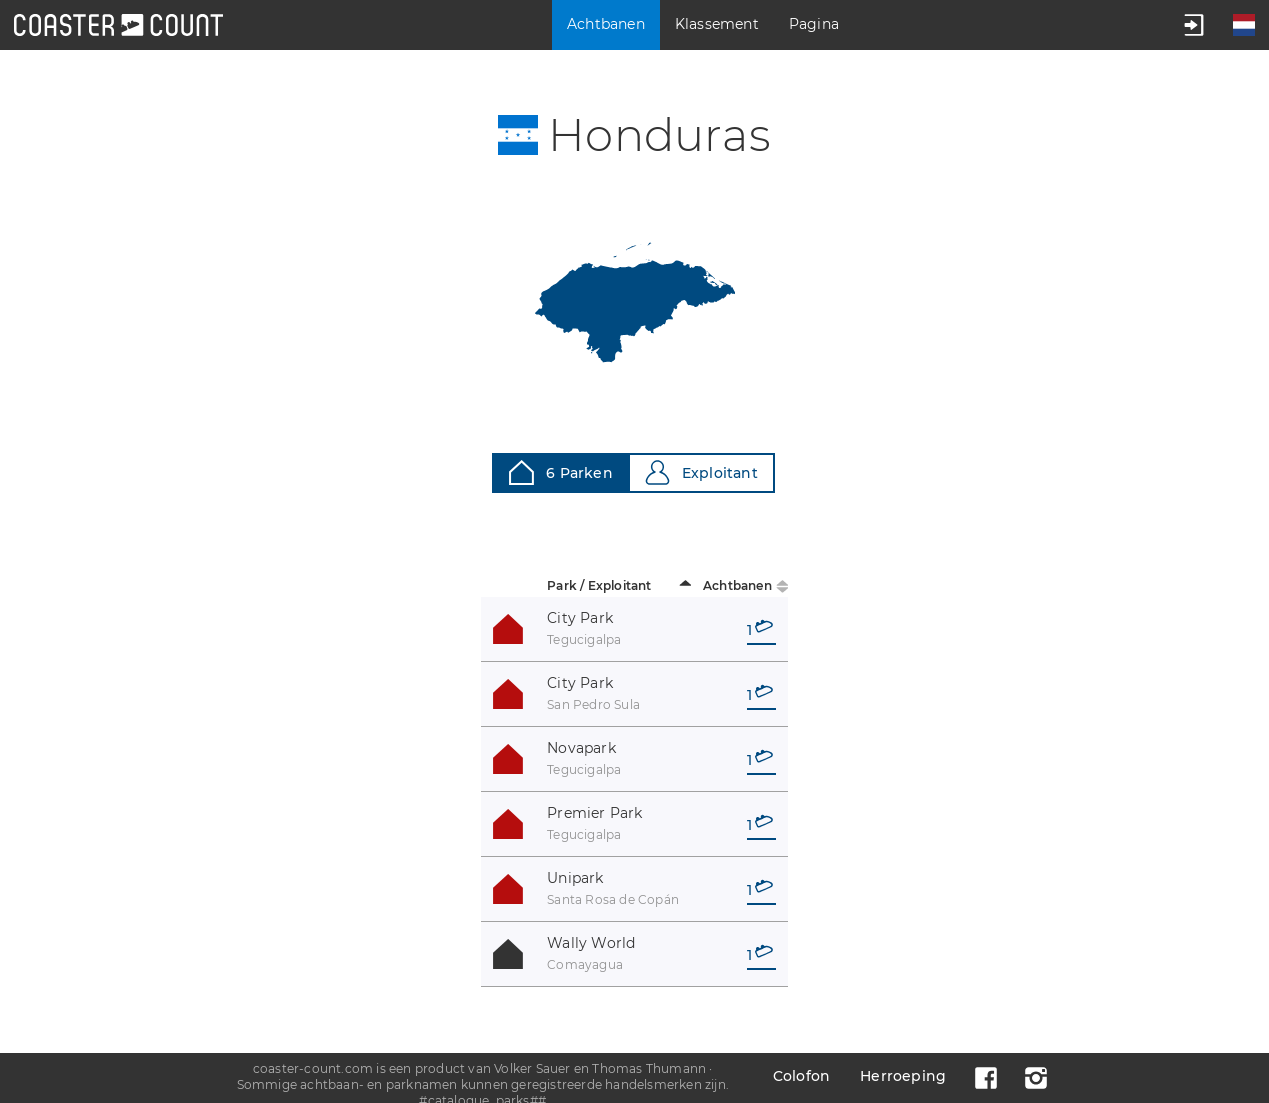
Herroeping (903, 1076)
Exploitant (701, 472)
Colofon (801, 1076)
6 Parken (561, 472)
